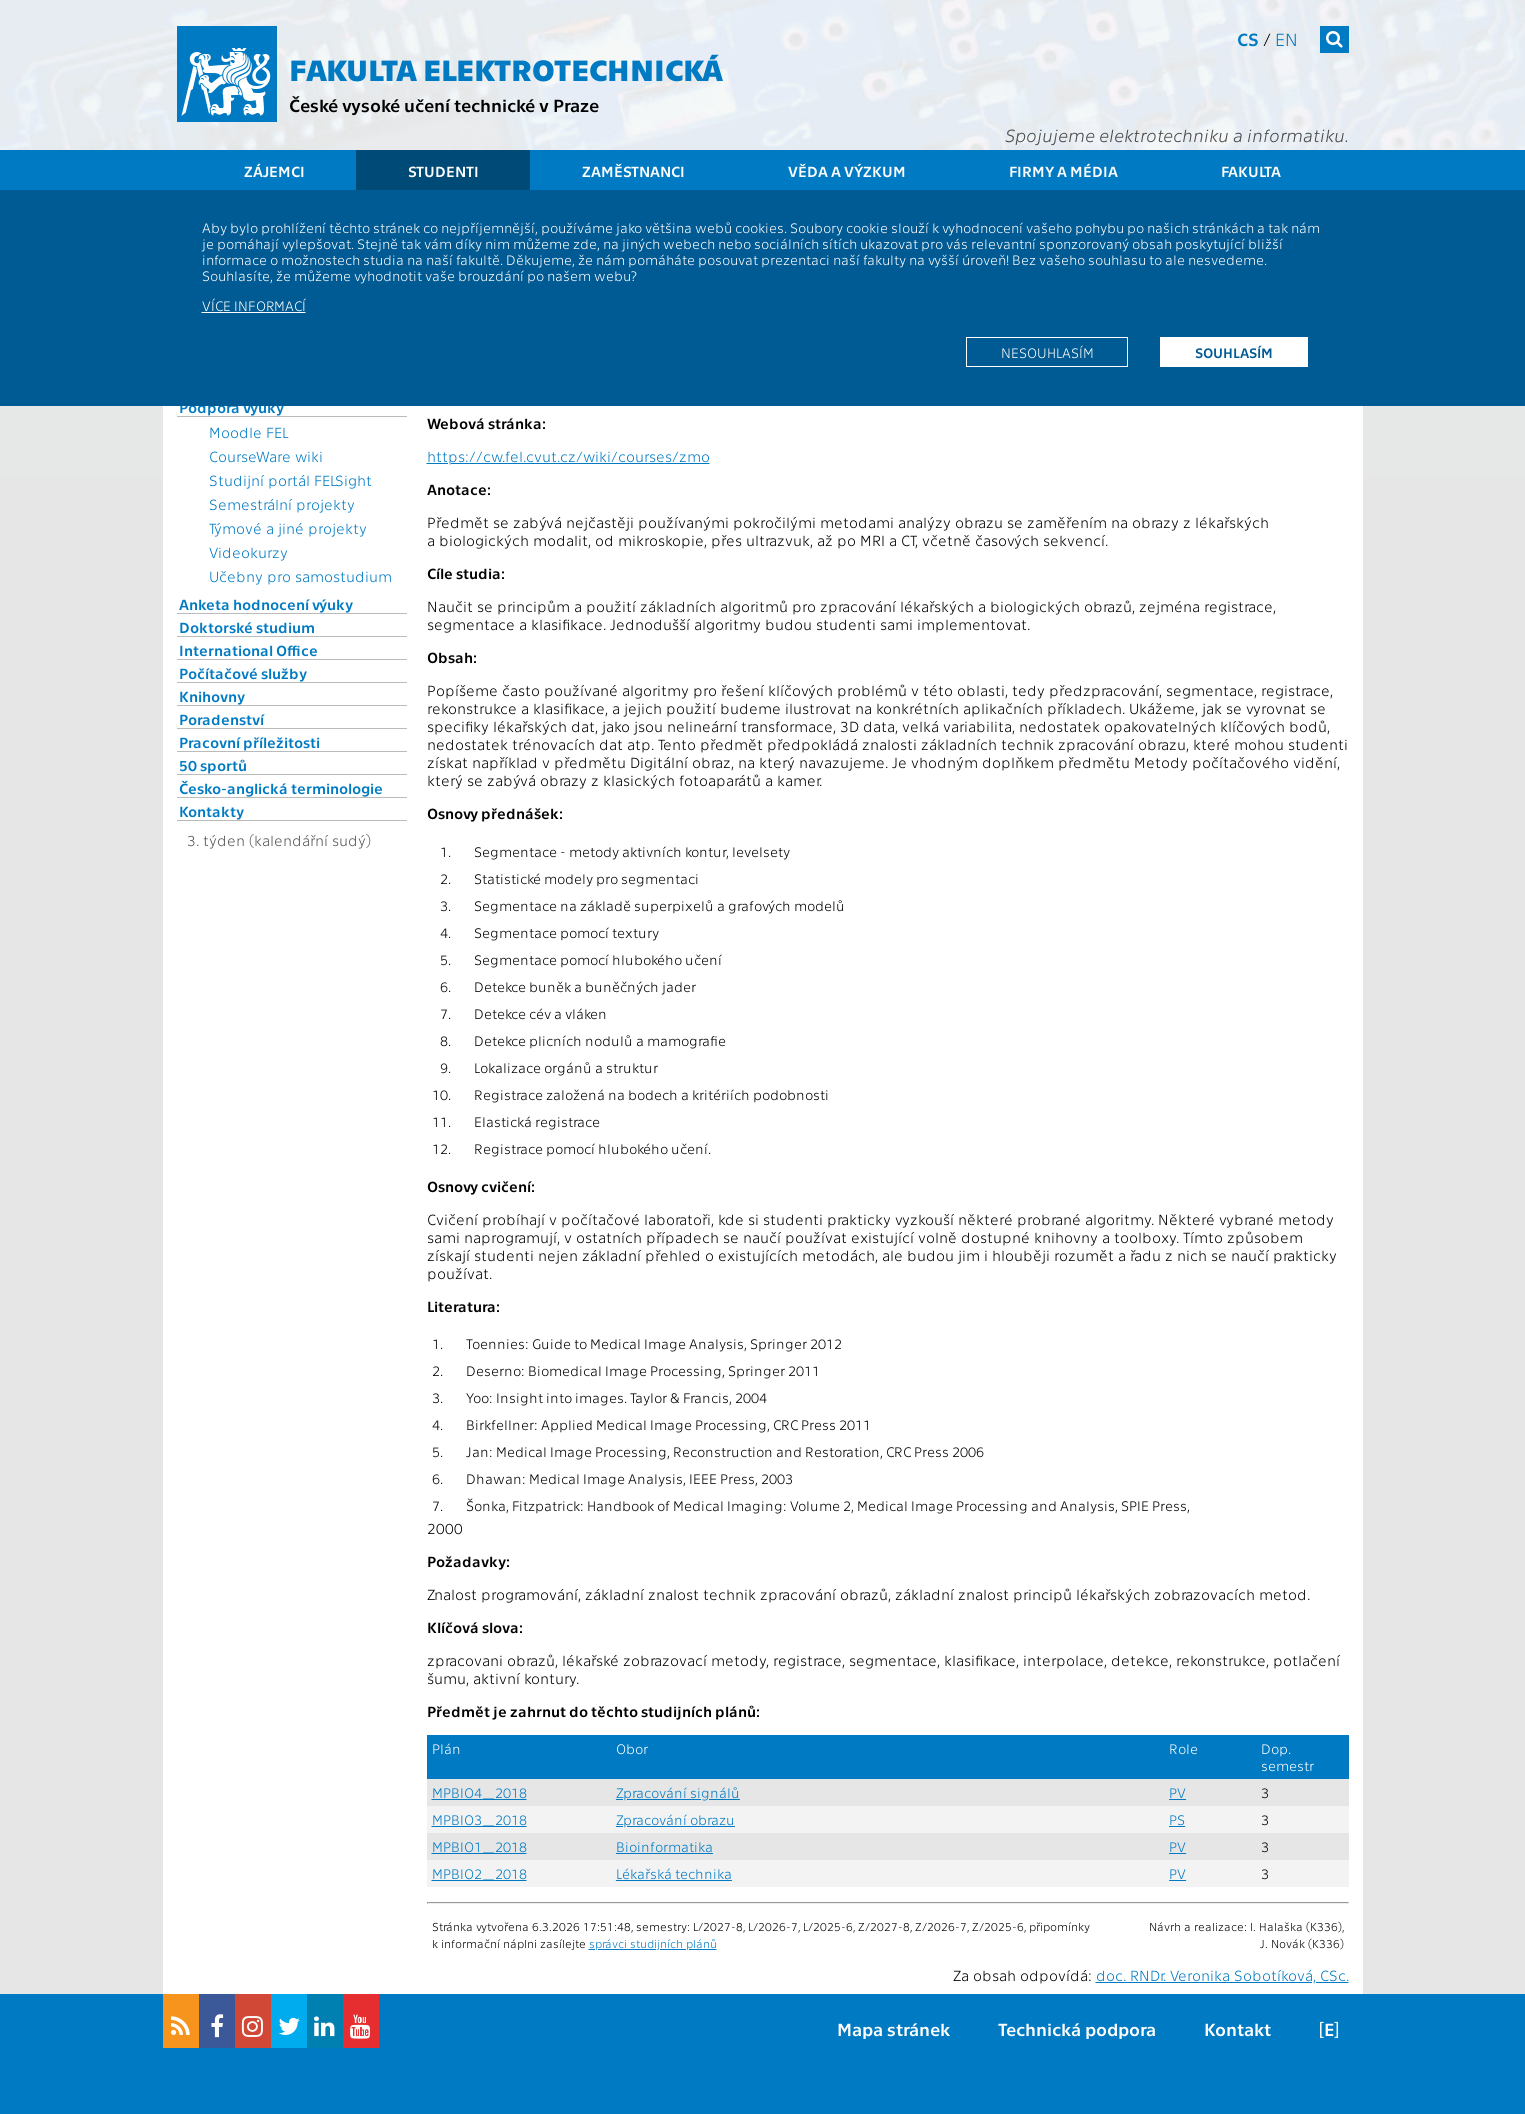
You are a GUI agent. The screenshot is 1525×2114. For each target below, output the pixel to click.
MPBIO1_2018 (479, 1846)
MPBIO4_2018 (479, 1792)
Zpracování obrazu (675, 1819)
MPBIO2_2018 (479, 1873)
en (1286, 38)
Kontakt (1237, 2028)
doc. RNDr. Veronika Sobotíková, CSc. (1222, 1975)
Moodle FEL (248, 432)
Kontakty (211, 811)
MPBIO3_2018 (479, 1819)
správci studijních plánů (653, 1943)
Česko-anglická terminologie (281, 788)
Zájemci (274, 171)
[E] (1329, 2028)
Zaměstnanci (633, 171)
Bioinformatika (664, 1846)
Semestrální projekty (282, 504)
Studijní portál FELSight (290, 480)
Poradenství (221, 719)
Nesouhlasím (1047, 352)
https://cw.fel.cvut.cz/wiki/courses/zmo (568, 456)
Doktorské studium (247, 627)
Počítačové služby (243, 673)
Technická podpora (1077, 2028)
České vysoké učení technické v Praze (444, 104)
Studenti (443, 171)
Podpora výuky (231, 407)
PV (1177, 1792)
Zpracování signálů (678, 1792)
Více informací (254, 305)
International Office (248, 650)
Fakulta (1251, 171)
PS (1177, 1819)
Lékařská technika (674, 1873)
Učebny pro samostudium (300, 576)
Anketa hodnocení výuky (266, 604)
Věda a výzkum (847, 171)
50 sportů (213, 765)
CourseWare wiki (266, 456)
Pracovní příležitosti (249, 742)
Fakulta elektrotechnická (506, 68)
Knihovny (212, 696)
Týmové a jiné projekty (288, 528)
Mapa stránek (893, 2028)
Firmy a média (1063, 171)
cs (1248, 38)
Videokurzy (248, 552)
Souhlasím (1234, 352)
